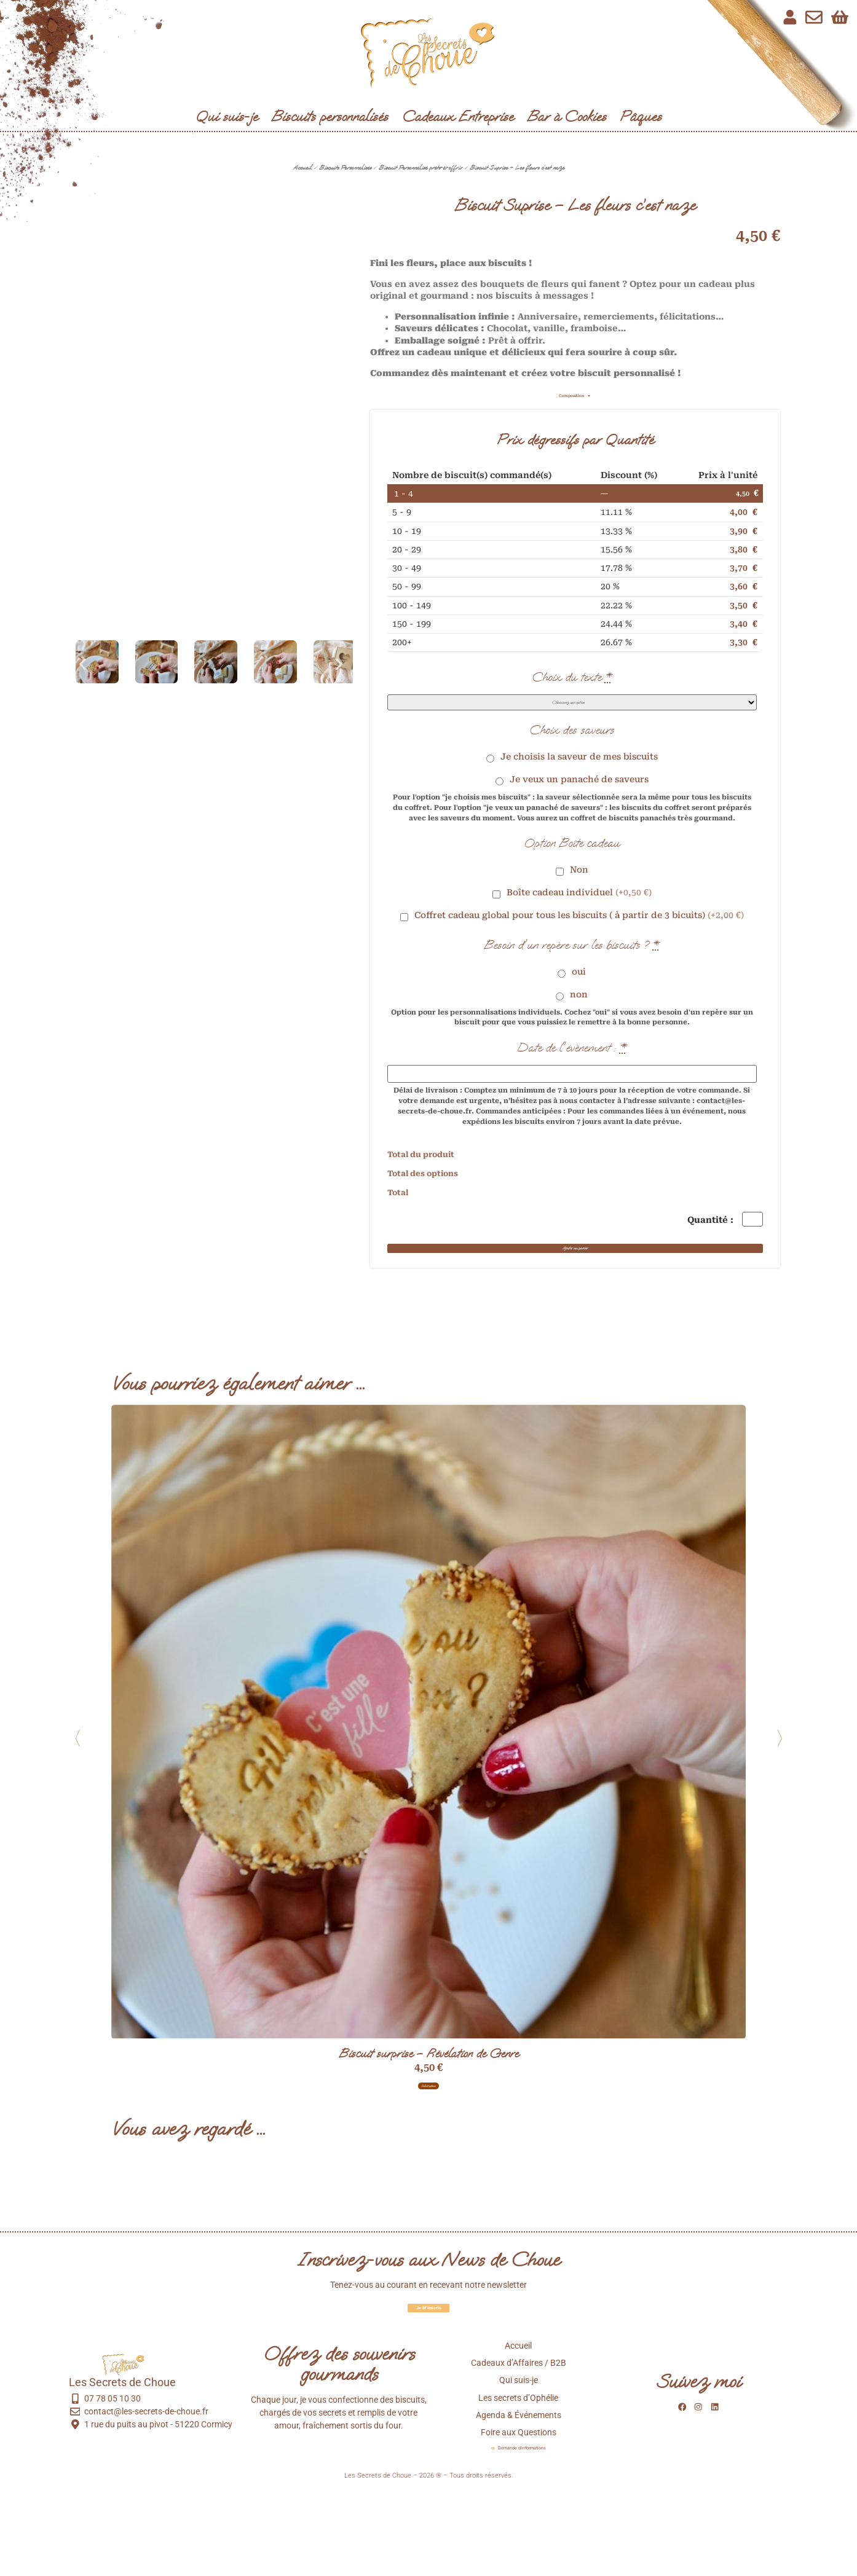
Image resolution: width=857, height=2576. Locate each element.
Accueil (302, 167)
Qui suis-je (226, 116)
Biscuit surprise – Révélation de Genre (428, 2116)
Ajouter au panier (575, 1292)
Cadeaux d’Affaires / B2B (518, 2443)
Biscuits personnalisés (329, 116)
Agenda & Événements (518, 2495)
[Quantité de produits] (741, 1244)
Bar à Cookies (566, 116)
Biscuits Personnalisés (345, 167)
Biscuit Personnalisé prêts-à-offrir (420, 167)
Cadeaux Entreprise (457, 116)
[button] (82, 664)
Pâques (641, 116)
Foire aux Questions (518, 2512)
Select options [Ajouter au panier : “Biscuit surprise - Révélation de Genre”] (428, 2155)
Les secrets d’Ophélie (518, 2478)
